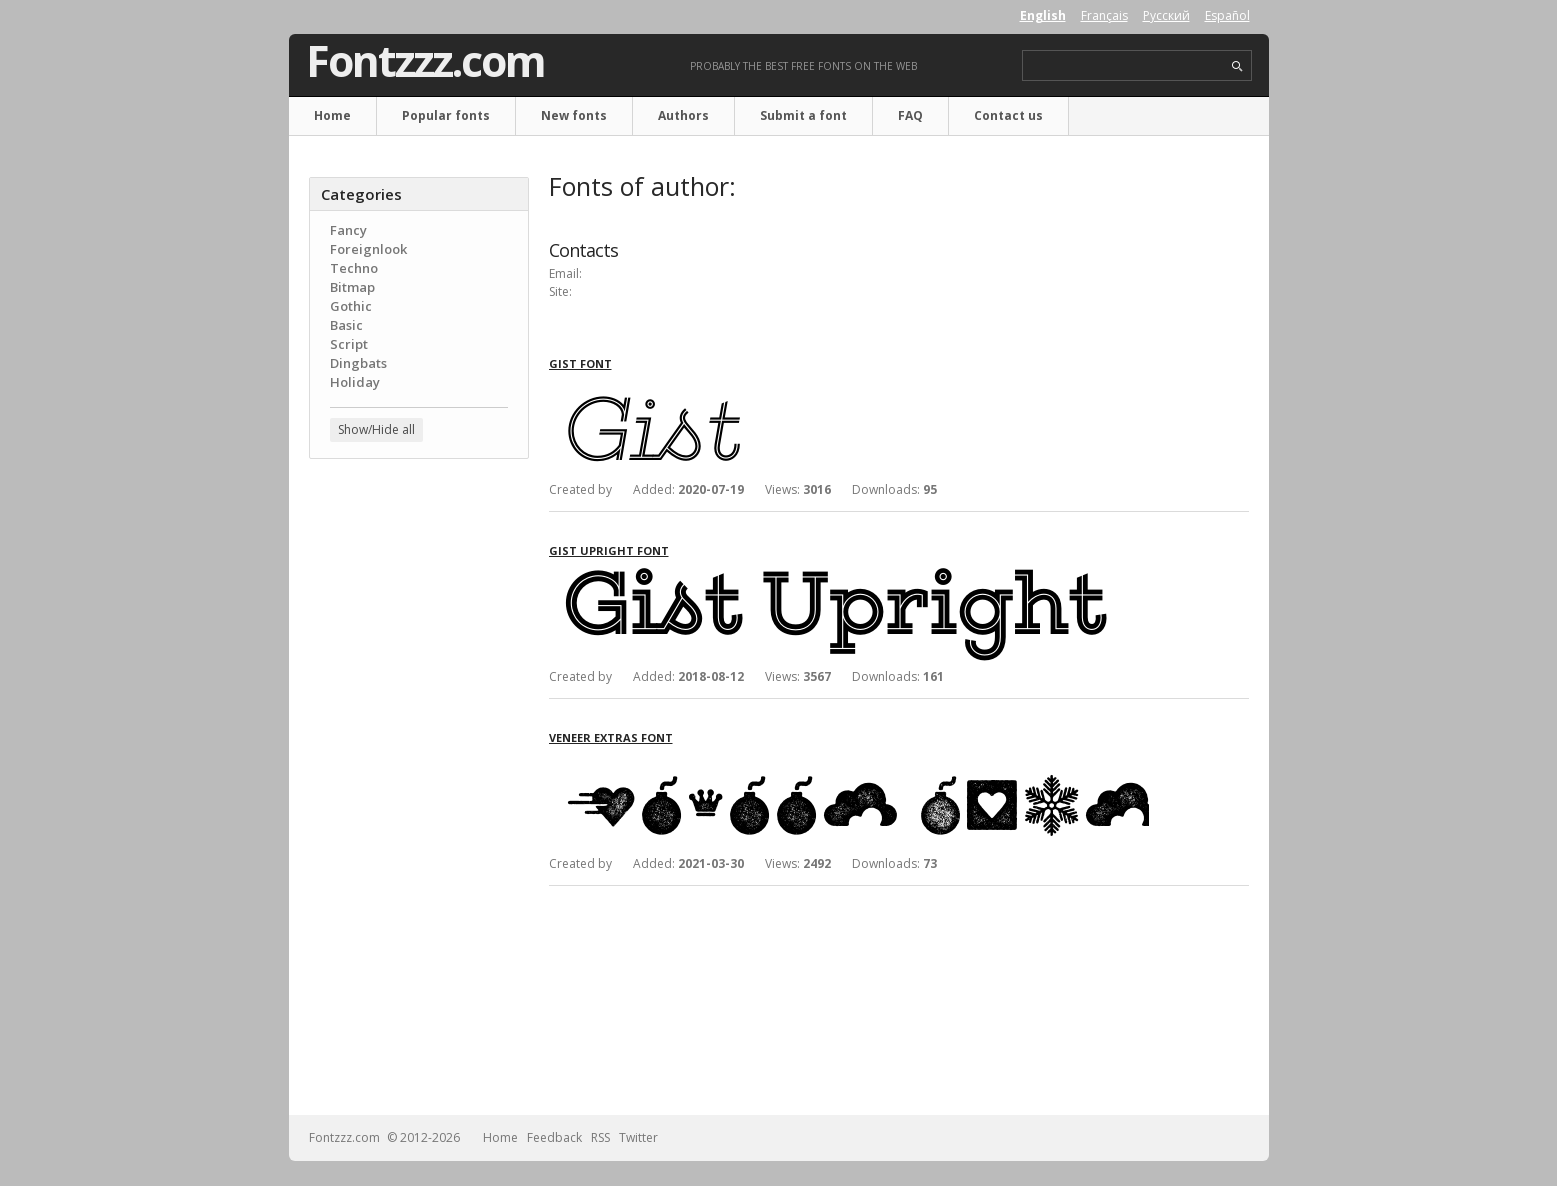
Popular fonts (446, 115)
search (1237, 66)
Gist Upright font (609, 550)
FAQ (910, 115)
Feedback (554, 1137)
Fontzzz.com (425, 61)
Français (1104, 15)
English (1043, 15)
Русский (1166, 15)
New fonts (574, 115)
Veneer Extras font (611, 737)
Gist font (580, 363)
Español (1227, 15)
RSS (600, 1137)
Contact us (1008, 115)
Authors (683, 115)
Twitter (638, 1137)
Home (332, 115)
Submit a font (803, 115)
